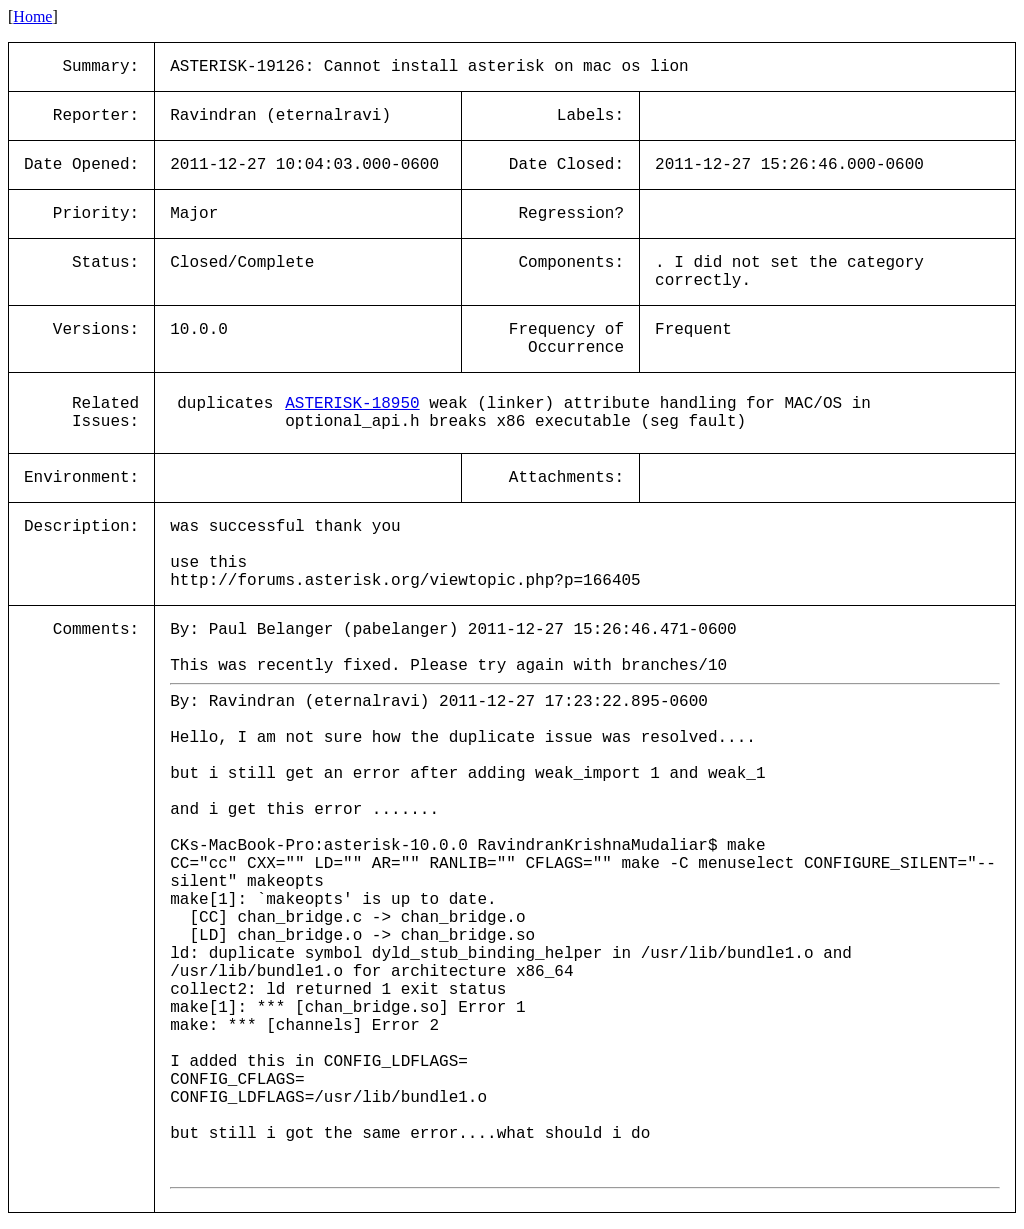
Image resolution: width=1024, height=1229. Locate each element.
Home (32, 16)
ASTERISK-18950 (352, 404)
